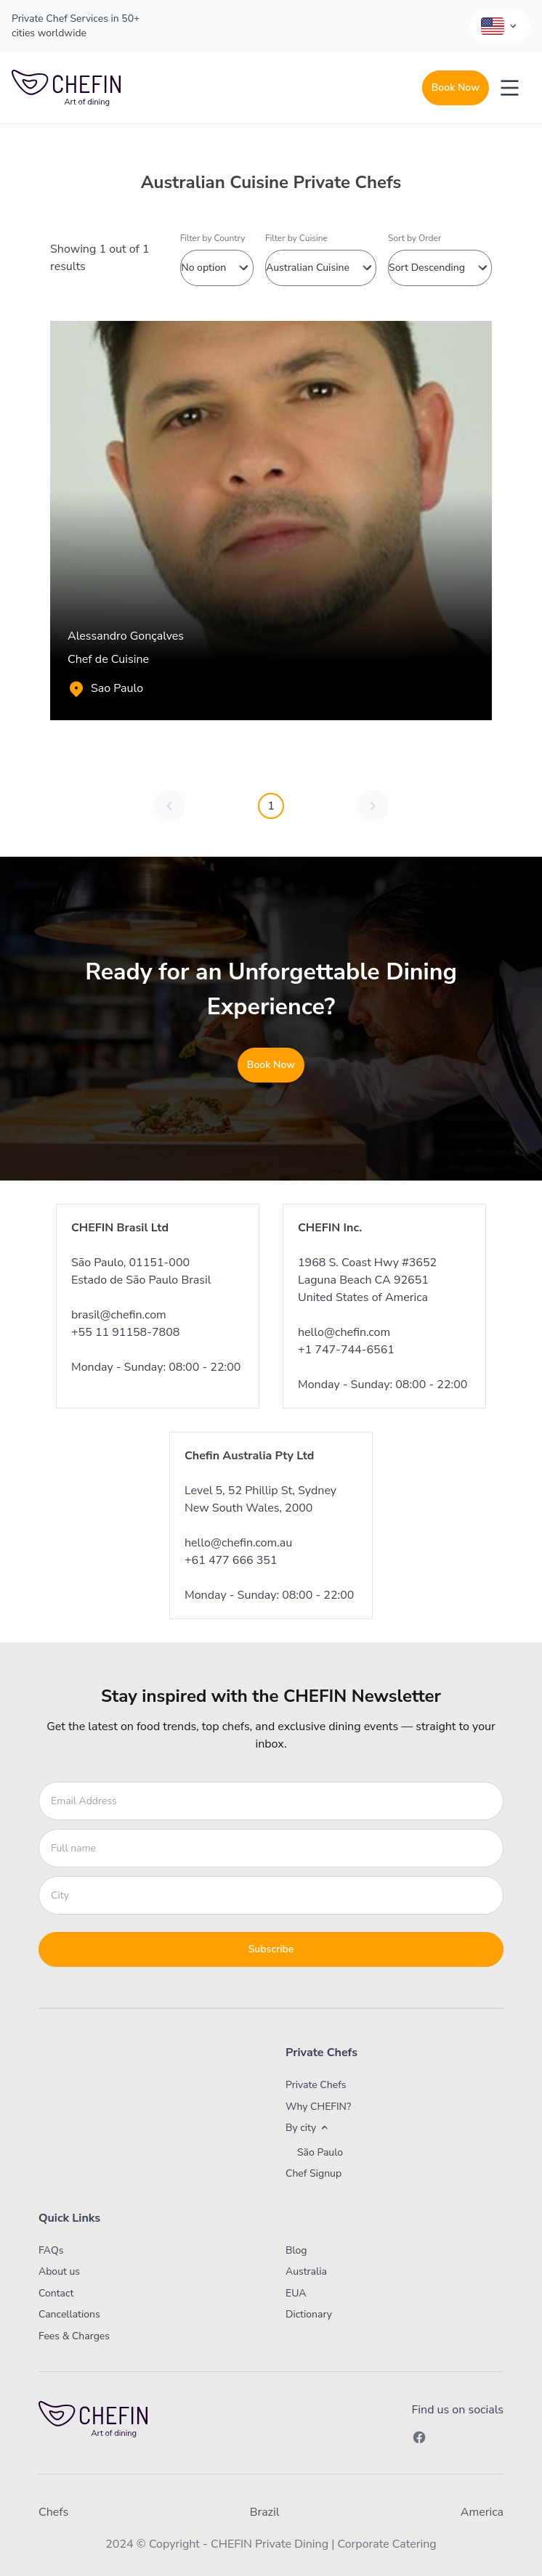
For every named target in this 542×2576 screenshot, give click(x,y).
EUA (296, 2293)
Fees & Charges (74, 2336)
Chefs (53, 2512)
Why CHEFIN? (318, 2107)
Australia (306, 2271)
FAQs (51, 2250)
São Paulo (320, 2152)
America (482, 2512)
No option (216, 268)
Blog (296, 2250)
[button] (373, 2128)
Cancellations (69, 2314)
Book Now (456, 87)
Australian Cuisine (321, 268)
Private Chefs (316, 2085)
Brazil (265, 2512)
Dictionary (309, 2314)
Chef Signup (313, 2173)
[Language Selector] (499, 26)
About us (59, 2271)
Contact (56, 2293)
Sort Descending (440, 268)
